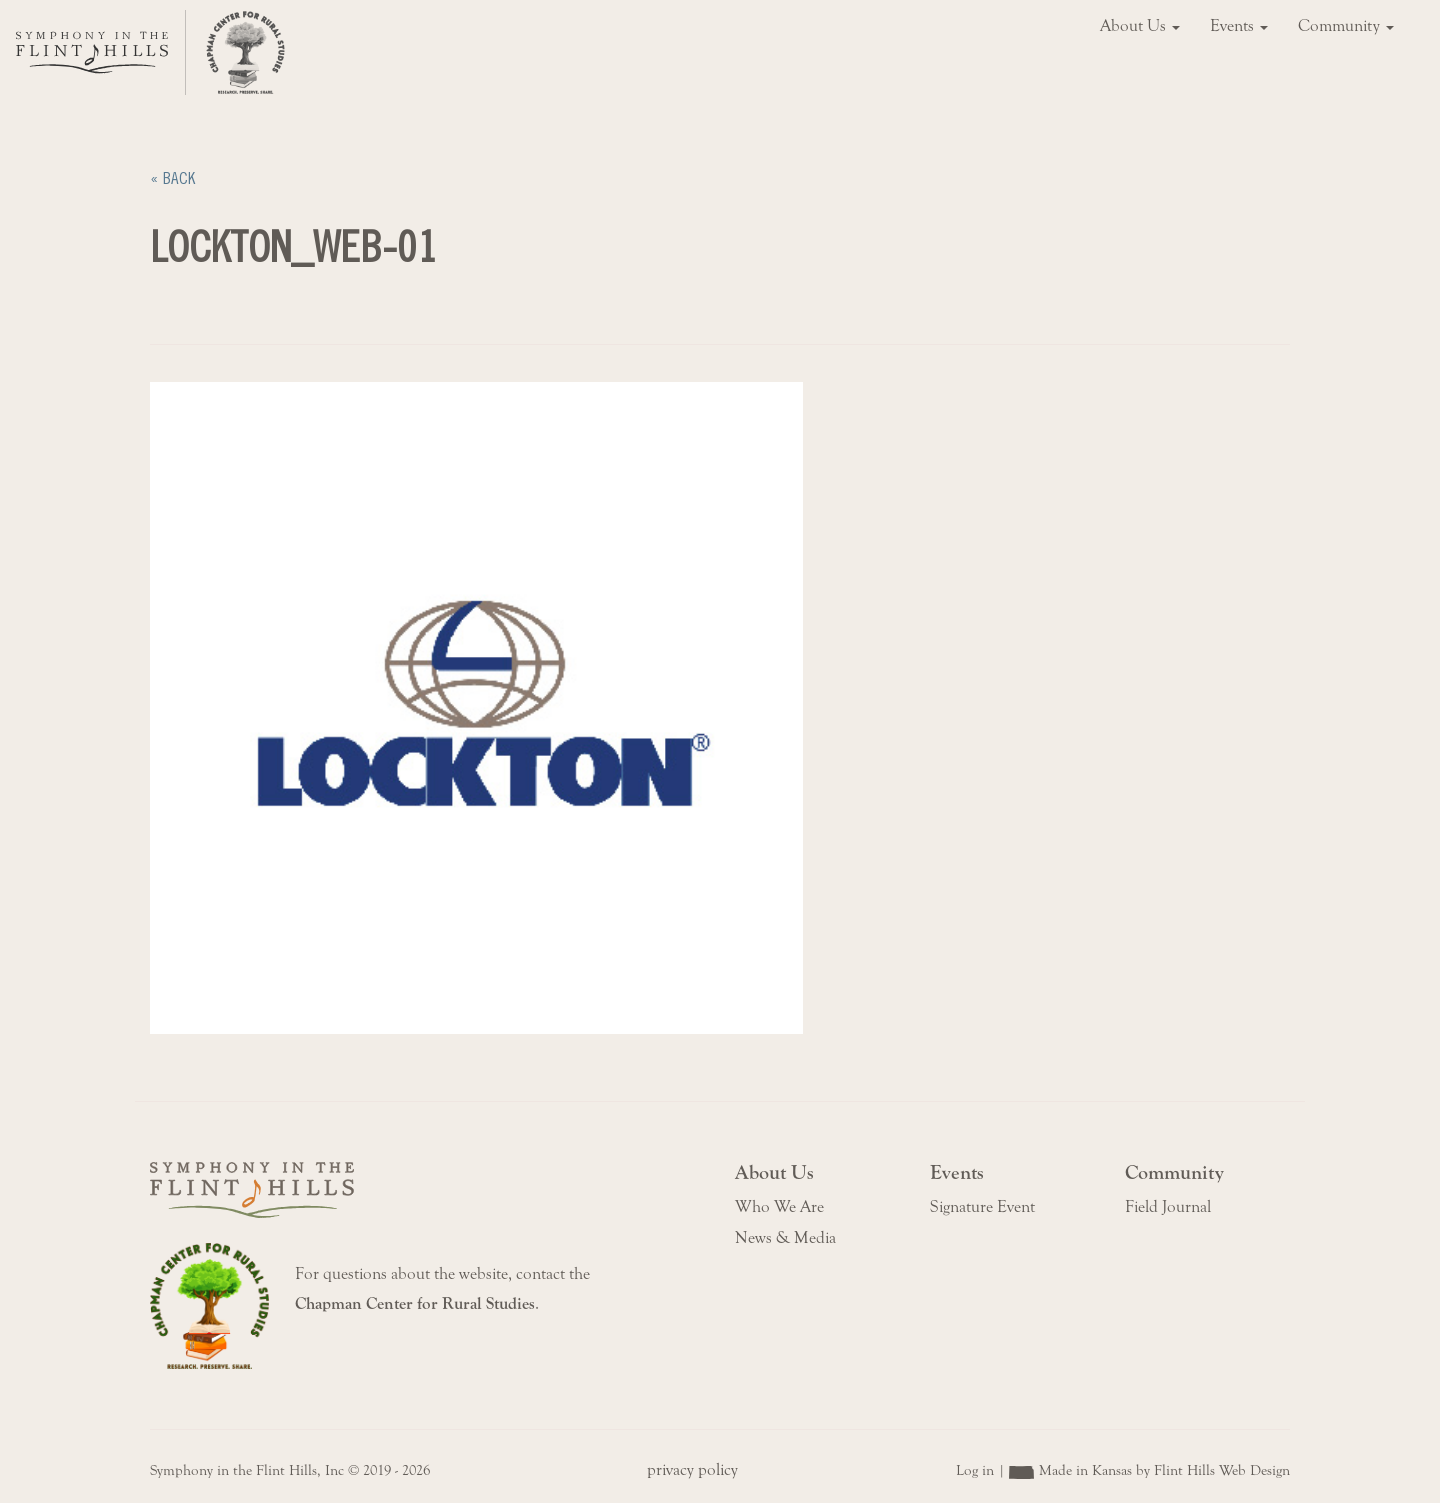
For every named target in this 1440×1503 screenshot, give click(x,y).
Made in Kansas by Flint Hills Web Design (1164, 1470)
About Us (1140, 26)
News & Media (785, 1238)
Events (1239, 26)
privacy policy (692, 1470)
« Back (172, 178)
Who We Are (779, 1207)
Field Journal (1168, 1207)
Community (1346, 26)
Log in (975, 1470)
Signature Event (982, 1207)
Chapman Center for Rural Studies (415, 1304)
